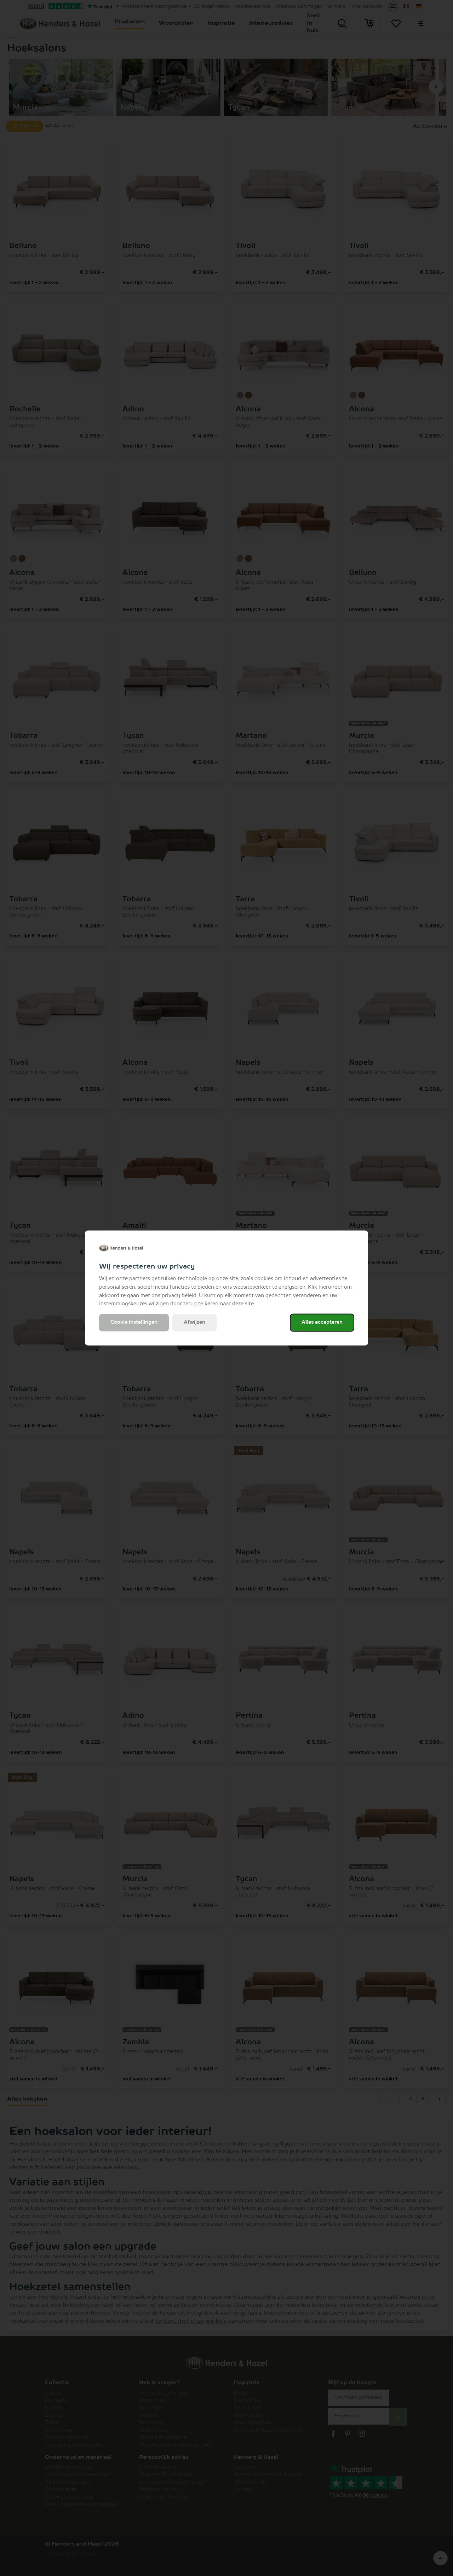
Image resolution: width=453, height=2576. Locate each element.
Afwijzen (194, 1322)
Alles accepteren (322, 1322)
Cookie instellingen (133, 1322)
